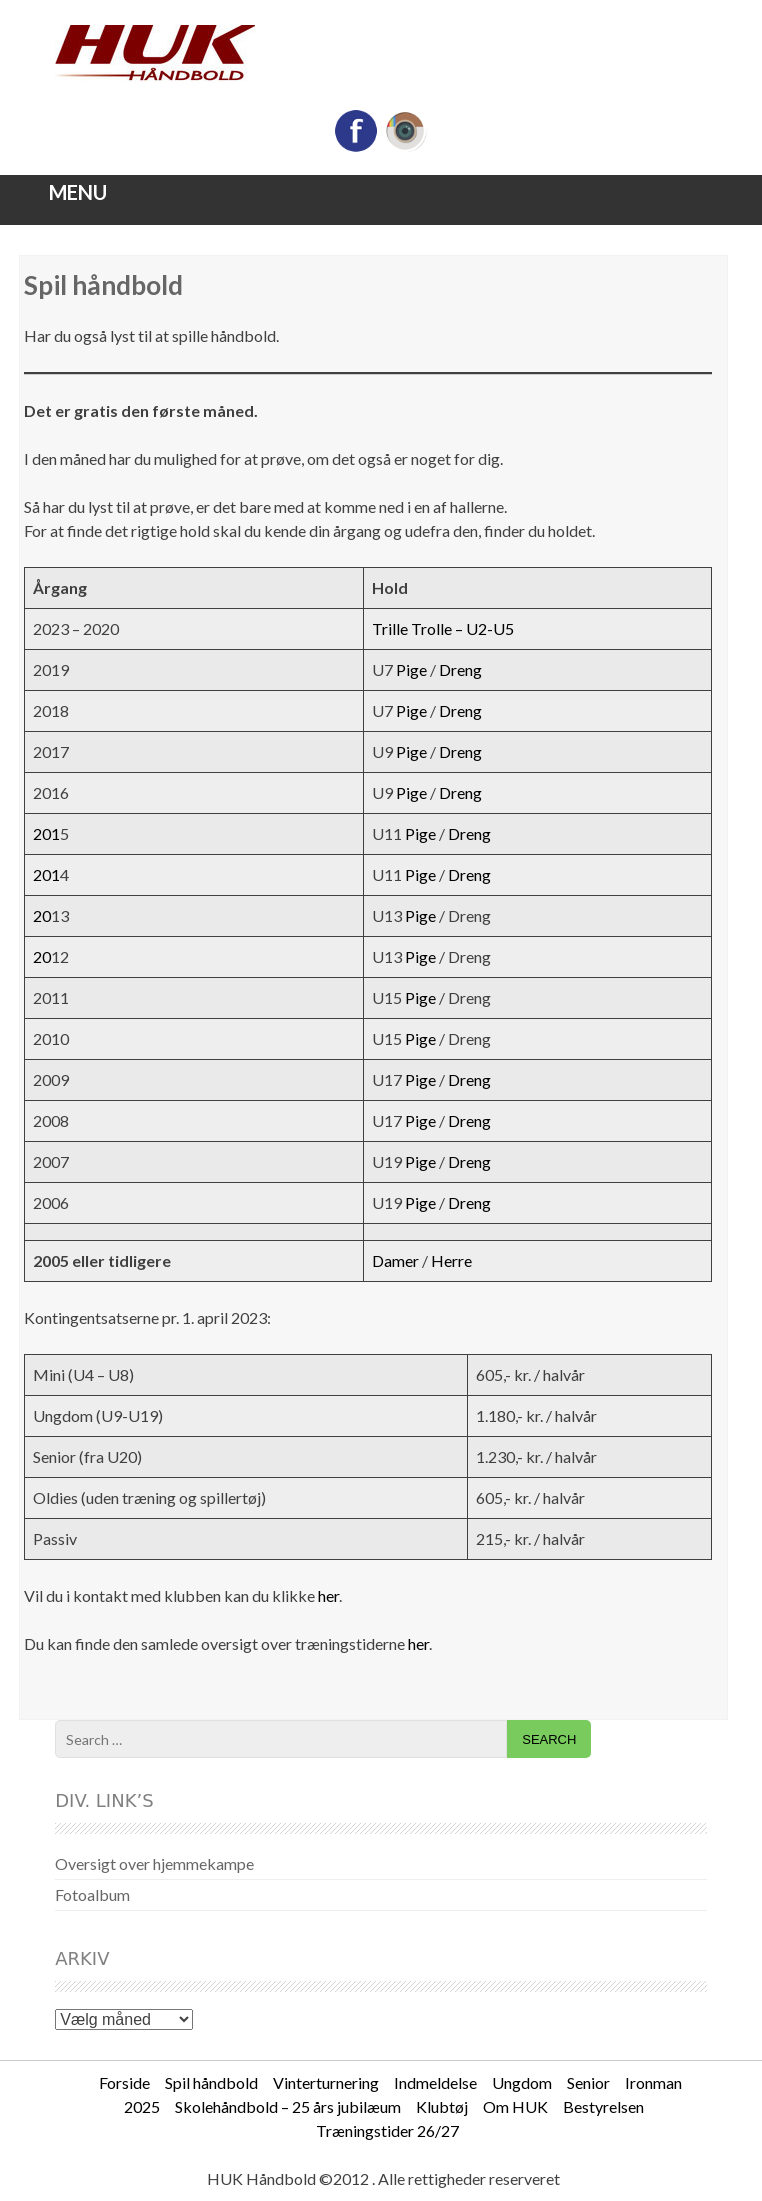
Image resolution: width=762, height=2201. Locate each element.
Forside (124, 2082)
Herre (451, 1260)
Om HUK (515, 2106)
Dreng (460, 669)
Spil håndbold (211, 2082)
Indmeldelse (435, 2082)
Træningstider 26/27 (387, 2130)
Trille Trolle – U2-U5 (443, 628)
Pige (411, 669)
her (328, 1595)
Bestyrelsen (603, 2106)
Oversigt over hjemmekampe (154, 1863)
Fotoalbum (92, 1894)
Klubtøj (442, 2106)
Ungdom (522, 2082)
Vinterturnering (326, 2082)
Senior (588, 2082)
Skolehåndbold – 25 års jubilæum (288, 2106)
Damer (395, 1260)
